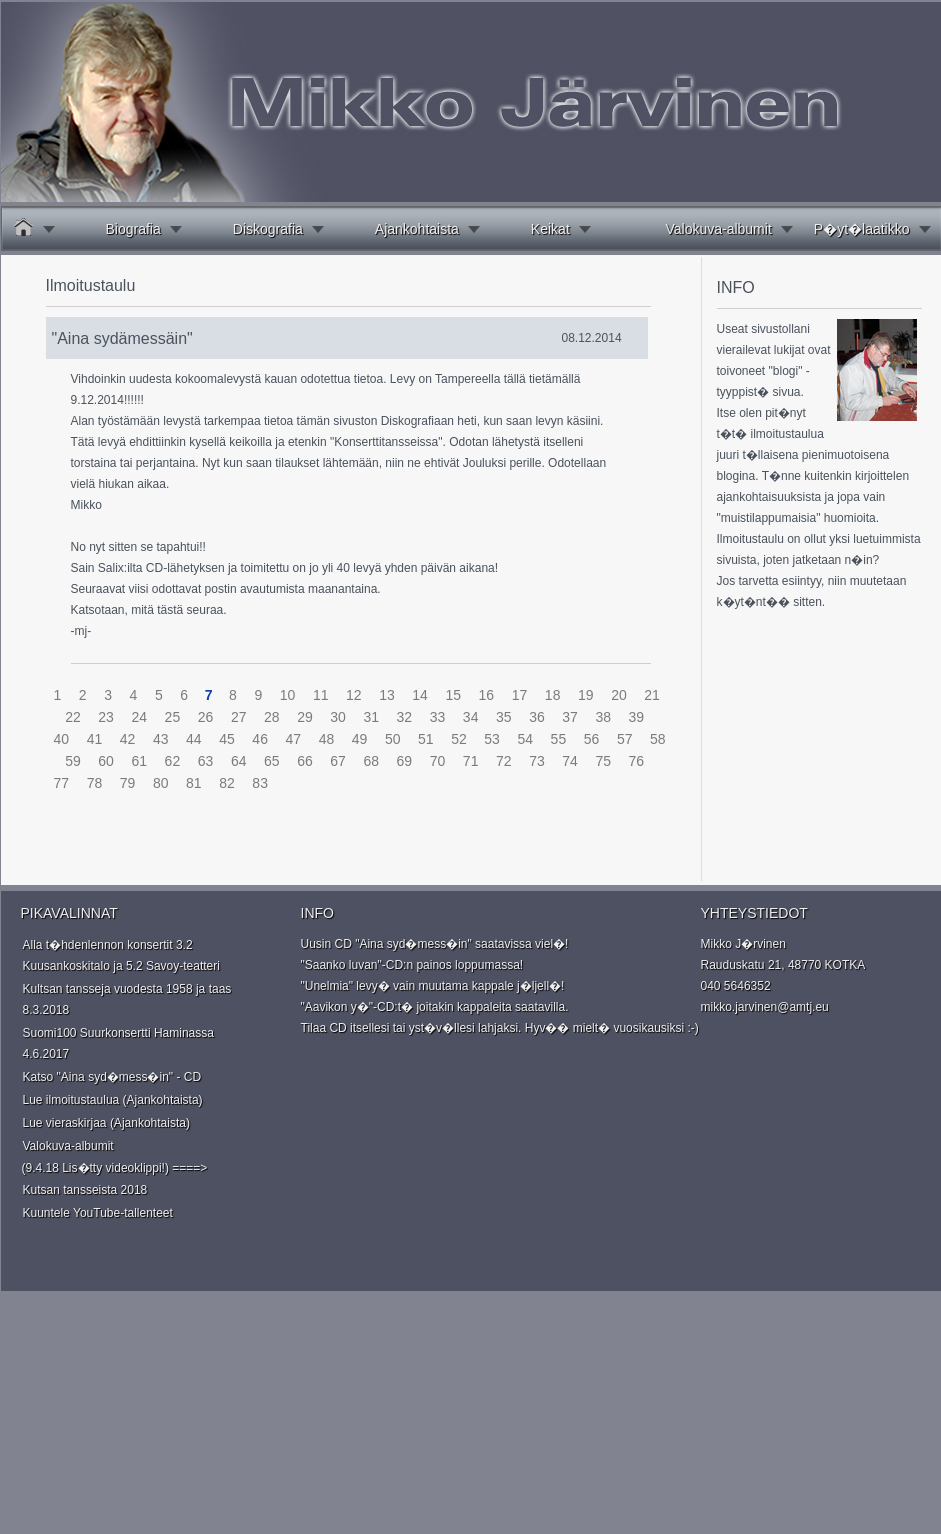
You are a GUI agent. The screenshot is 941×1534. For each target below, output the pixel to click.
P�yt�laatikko (862, 229)
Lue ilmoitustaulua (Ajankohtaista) (113, 1100)
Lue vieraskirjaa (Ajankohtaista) (106, 1123)
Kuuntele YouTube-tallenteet (98, 1213)
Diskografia (268, 229)
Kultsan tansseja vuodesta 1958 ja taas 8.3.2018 (127, 999)
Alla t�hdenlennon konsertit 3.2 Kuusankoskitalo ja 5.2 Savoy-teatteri (121, 955)
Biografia (133, 229)
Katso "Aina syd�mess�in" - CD (112, 1077)
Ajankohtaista (417, 229)
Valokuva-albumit (718, 229)
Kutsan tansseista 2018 (85, 1190)
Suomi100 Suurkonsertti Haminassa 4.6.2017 (118, 1043)
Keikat (550, 229)
